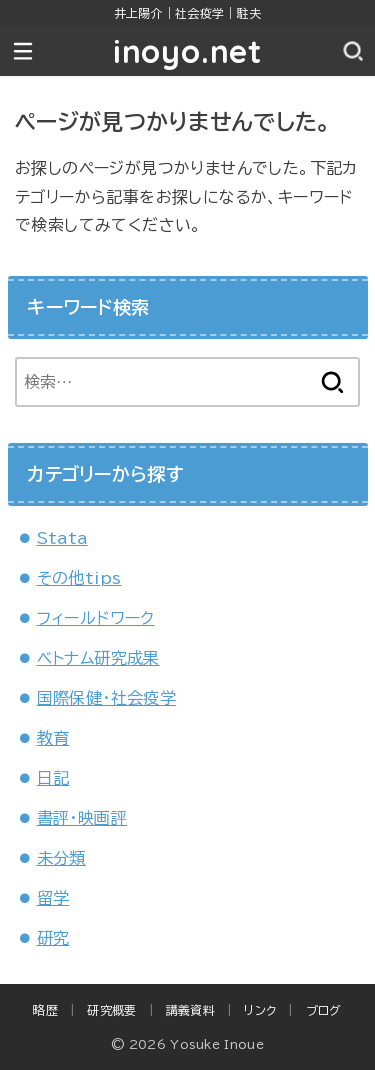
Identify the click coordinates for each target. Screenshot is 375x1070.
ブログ (324, 1010)
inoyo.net (187, 51)
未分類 (61, 858)
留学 (53, 898)
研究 (53, 938)
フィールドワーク (96, 618)
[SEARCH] (352, 51)
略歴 (45, 1010)
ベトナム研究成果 (98, 658)
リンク (260, 1010)
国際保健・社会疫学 (107, 698)
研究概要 (111, 1010)
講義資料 (190, 1010)
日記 (53, 778)
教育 (53, 738)
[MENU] (22, 51)
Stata (62, 538)
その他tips (79, 578)
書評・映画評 (82, 818)
